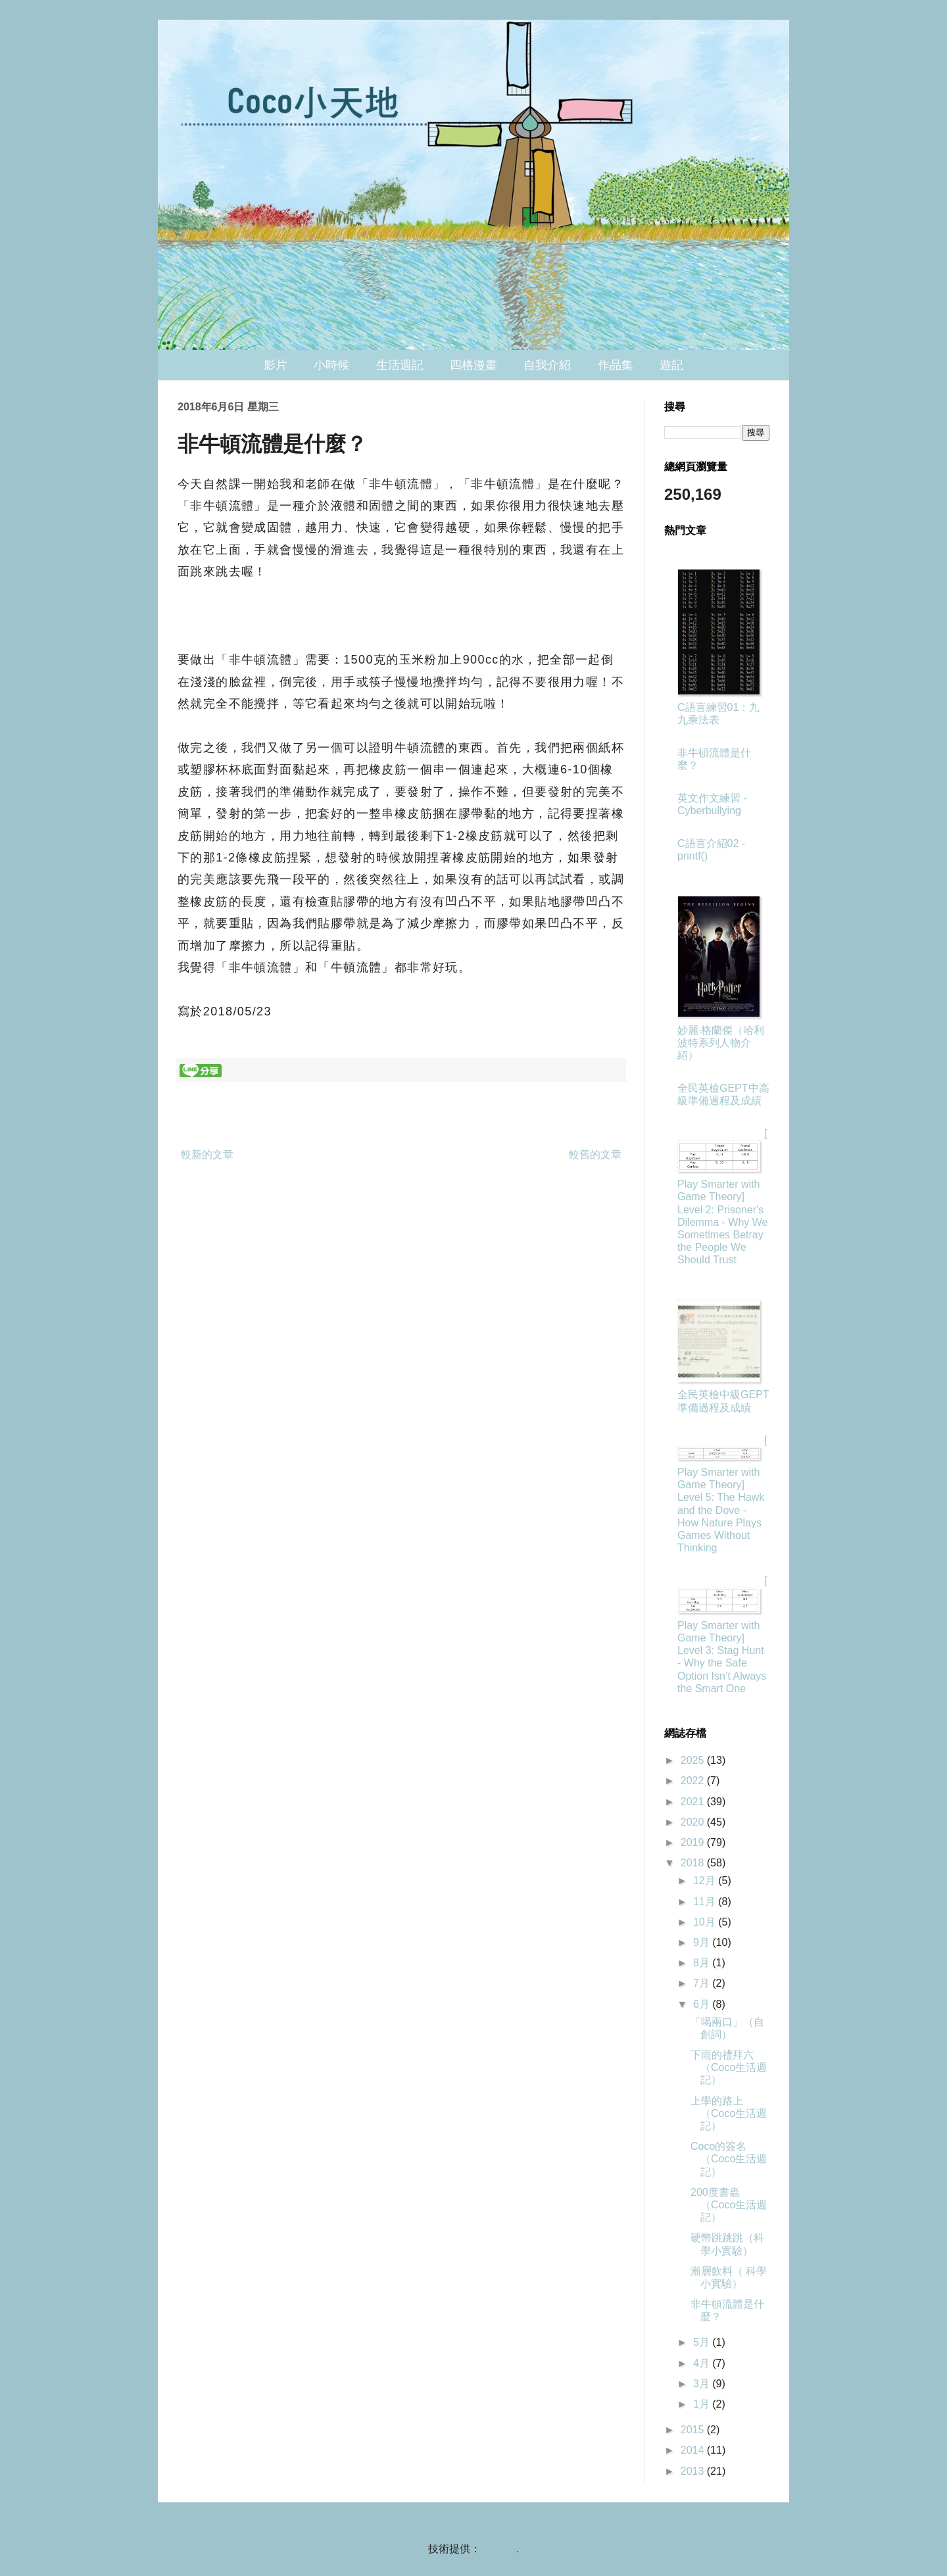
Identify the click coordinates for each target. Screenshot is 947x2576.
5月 (702, 2342)
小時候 (331, 365)
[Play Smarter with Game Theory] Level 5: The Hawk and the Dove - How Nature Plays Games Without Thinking (722, 1493)
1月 (702, 2404)
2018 (694, 1862)
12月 (705, 1880)
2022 (694, 1780)
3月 (702, 2383)
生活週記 (400, 365)
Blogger (498, 2548)
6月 (702, 2004)
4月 (702, 2363)
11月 (705, 1901)
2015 (694, 2429)
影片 (275, 365)
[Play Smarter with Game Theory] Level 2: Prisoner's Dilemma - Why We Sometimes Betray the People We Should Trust (722, 1197)
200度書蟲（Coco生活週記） (729, 2205)
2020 (694, 1822)
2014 (694, 2450)
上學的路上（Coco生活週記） (729, 2113)
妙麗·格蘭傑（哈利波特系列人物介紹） (720, 1043)
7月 (702, 1983)
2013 (694, 2471)
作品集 (615, 365)
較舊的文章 (595, 1154)
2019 (694, 1842)
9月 (702, 1942)
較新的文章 (207, 1154)
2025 (694, 1760)
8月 (702, 1962)
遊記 (671, 365)
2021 (694, 1801)
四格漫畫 (473, 365)
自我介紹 (547, 365)
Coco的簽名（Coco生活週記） (729, 2159)
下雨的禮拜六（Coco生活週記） (729, 2067)
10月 (705, 1922)
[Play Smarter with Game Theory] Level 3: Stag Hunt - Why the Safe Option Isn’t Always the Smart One (722, 1634)
